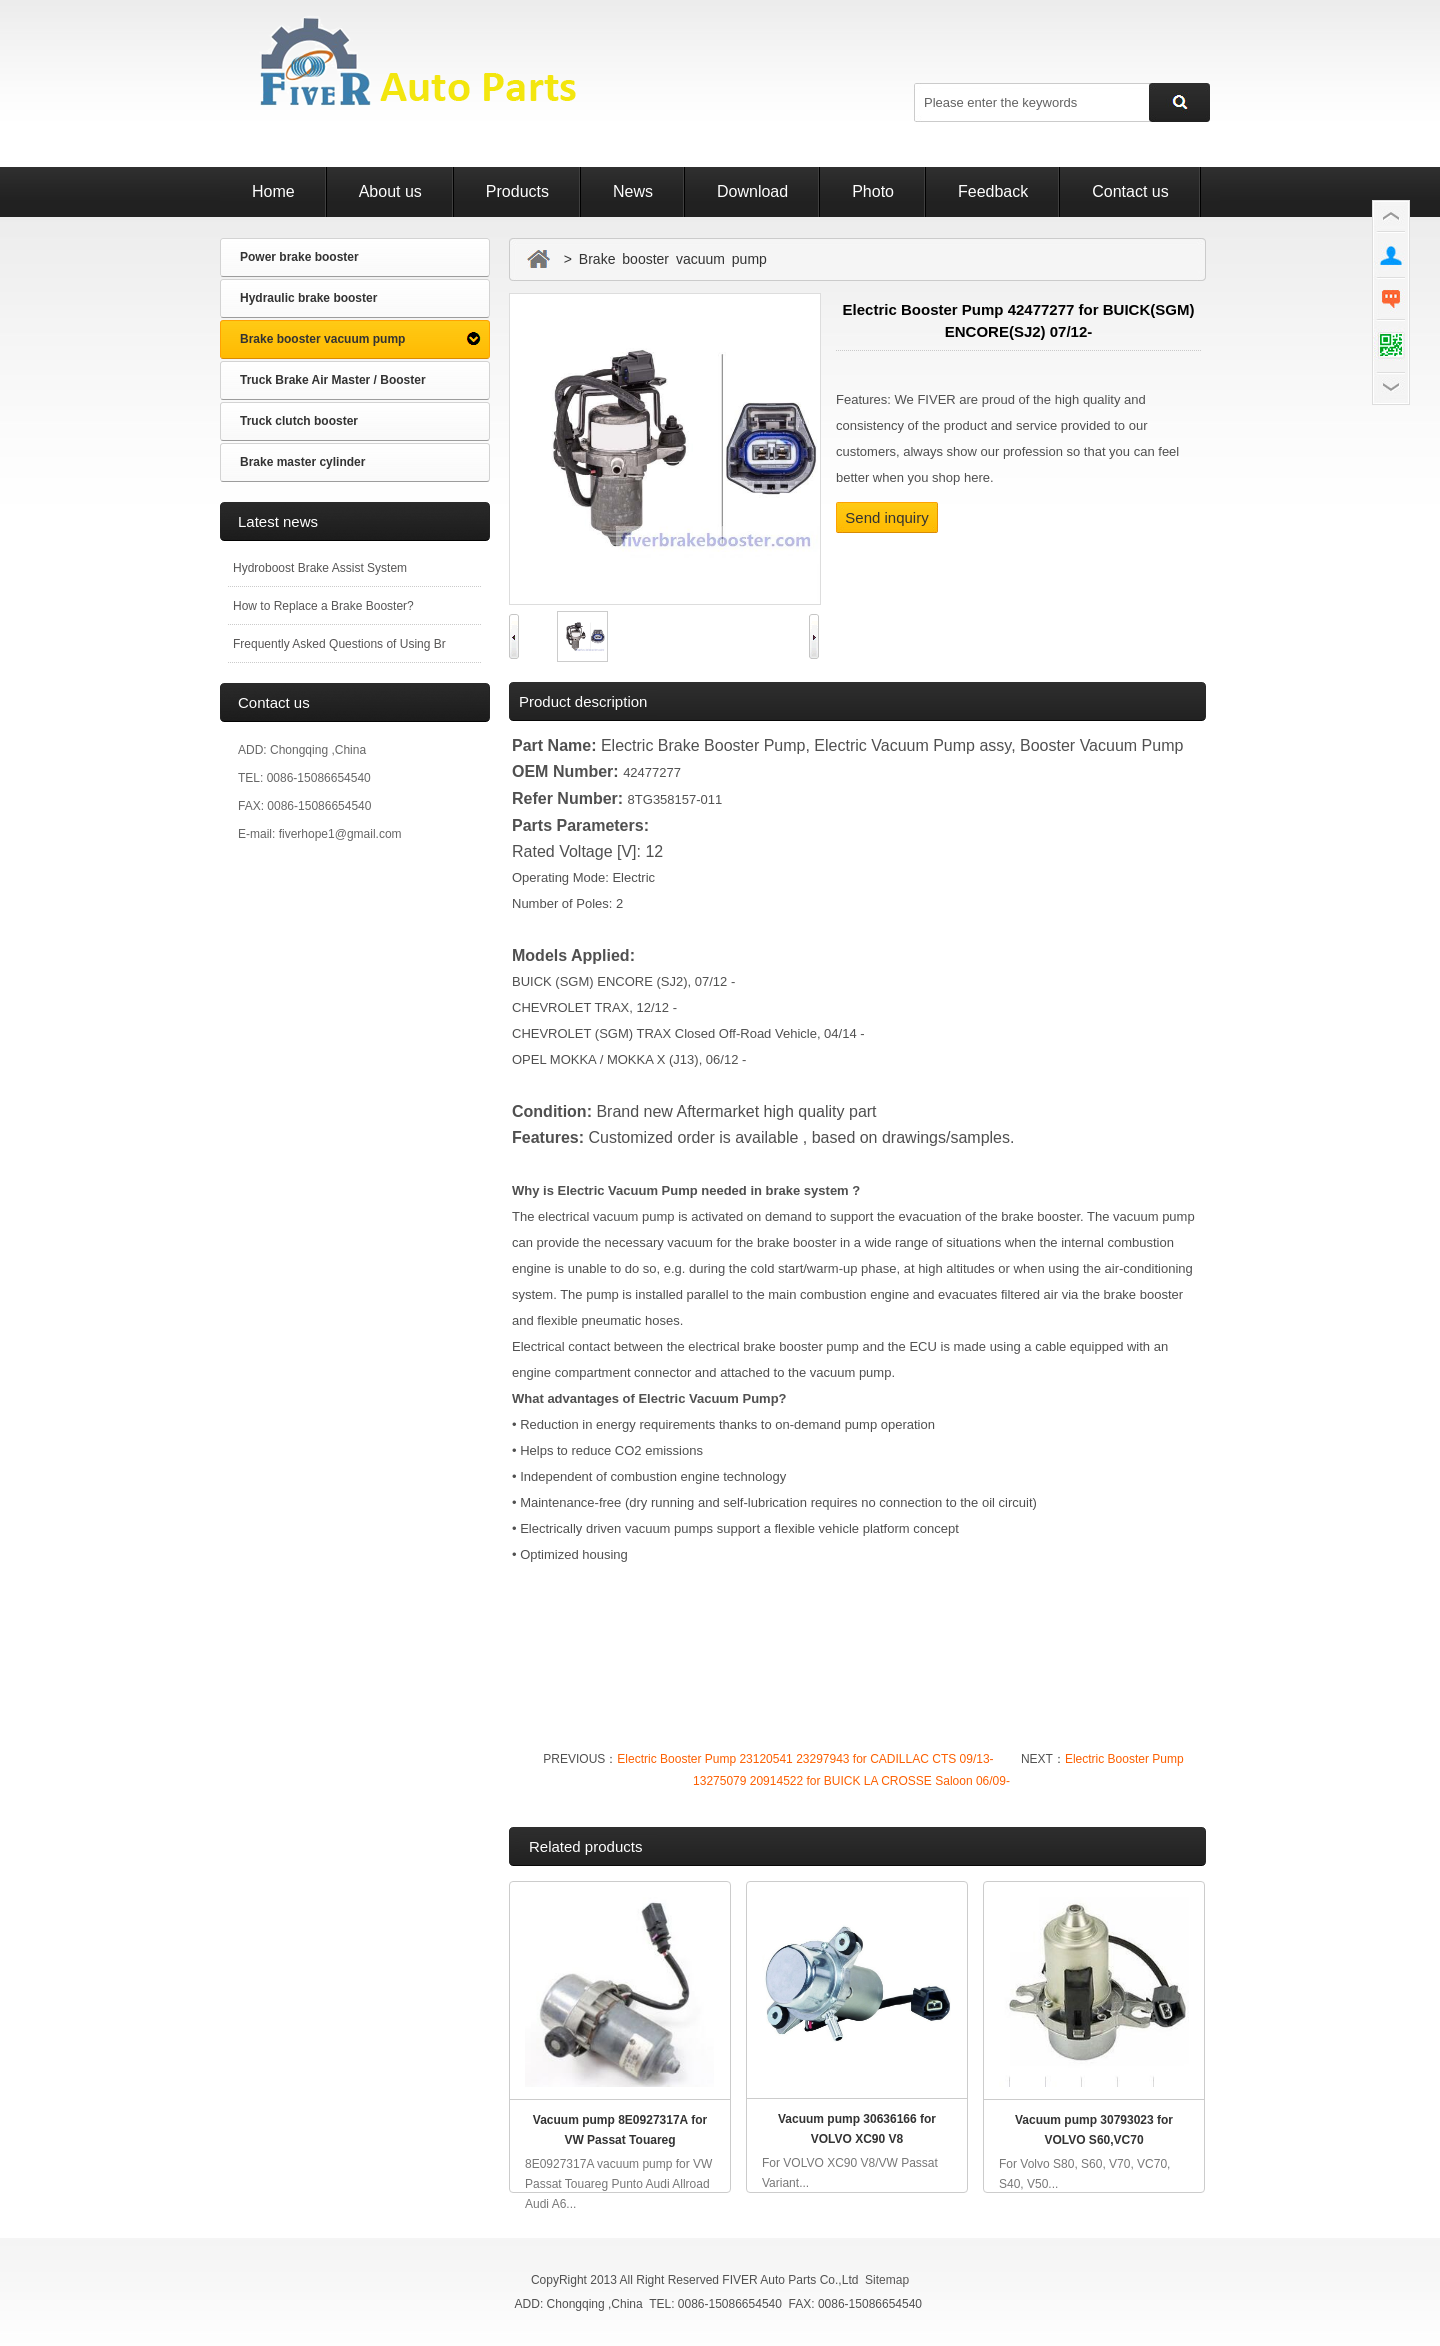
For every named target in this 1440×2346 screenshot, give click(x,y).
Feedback (993, 191)
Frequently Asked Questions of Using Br (339, 644)
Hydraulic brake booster (308, 298)
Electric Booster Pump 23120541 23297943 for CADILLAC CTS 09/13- (805, 1759)
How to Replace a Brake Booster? (323, 606)
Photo (873, 191)
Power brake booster (299, 257)
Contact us (1130, 191)
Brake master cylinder (302, 462)
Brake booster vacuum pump (322, 339)
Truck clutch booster (299, 421)
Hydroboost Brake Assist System (320, 568)
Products (517, 191)
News (633, 191)
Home (273, 191)
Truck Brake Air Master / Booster (333, 380)
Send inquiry (886, 517)
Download (752, 191)
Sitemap (887, 2280)
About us (390, 191)
